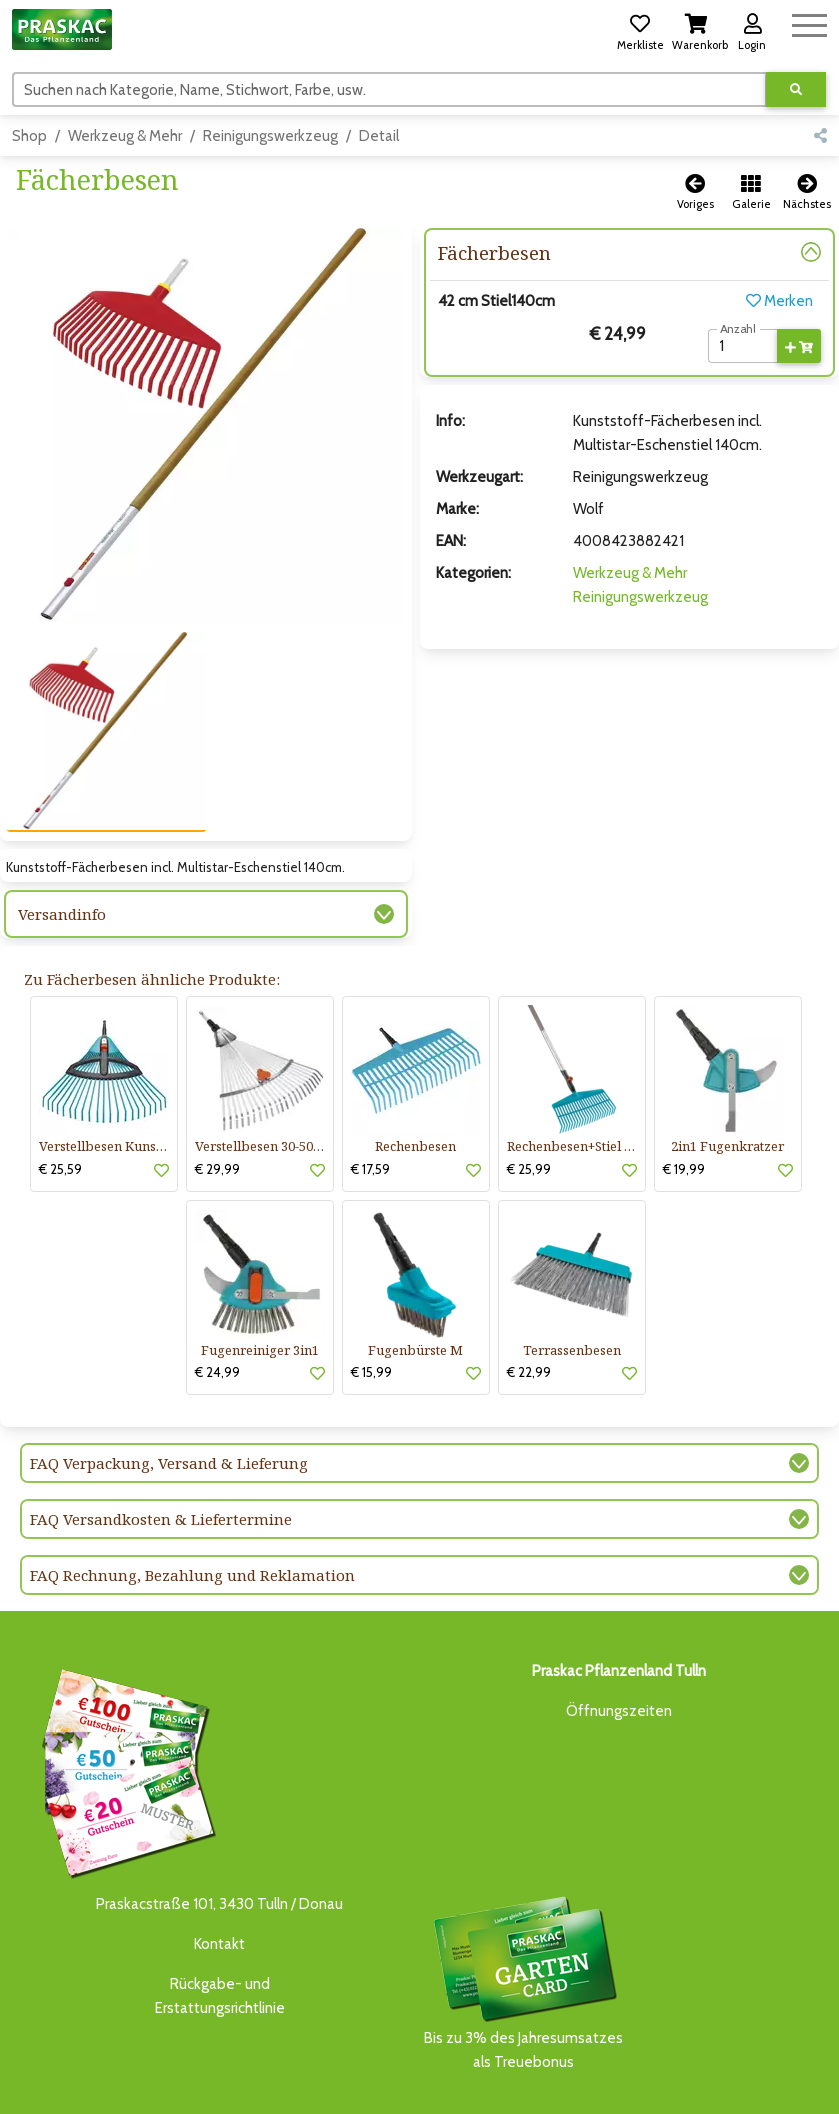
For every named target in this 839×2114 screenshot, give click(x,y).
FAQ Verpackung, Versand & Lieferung (169, 1392)
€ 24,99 (217, 1301)
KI (348, 2099)
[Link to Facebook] (768, 2085)
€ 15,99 (371, 1301)
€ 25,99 (529, 1098)
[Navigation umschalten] (809, 22)
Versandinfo (62, 843)
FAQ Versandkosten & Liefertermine (161, 1448)
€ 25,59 (60, 1098)
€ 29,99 (217, 1098)
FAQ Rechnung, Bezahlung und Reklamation (192, 1504)
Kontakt (219, 1873)
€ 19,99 (684, 1098)
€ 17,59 (370, 1098)
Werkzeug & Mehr (125, 136)
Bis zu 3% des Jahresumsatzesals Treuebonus (524, 1910)
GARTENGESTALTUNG (555, 2080)
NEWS (465, 2080)
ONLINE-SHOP (391, 2080)
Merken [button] (779, 301)
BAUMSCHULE (188, 2080)
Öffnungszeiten (619, 1640)
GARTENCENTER (286, 2080)
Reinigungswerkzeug (270, 136)
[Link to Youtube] (808, 2085)
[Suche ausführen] (796, 89)
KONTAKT (305, 2099)
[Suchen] (389, 89)
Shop (29, 136)
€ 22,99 (529, 1301)
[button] (640, 29)
